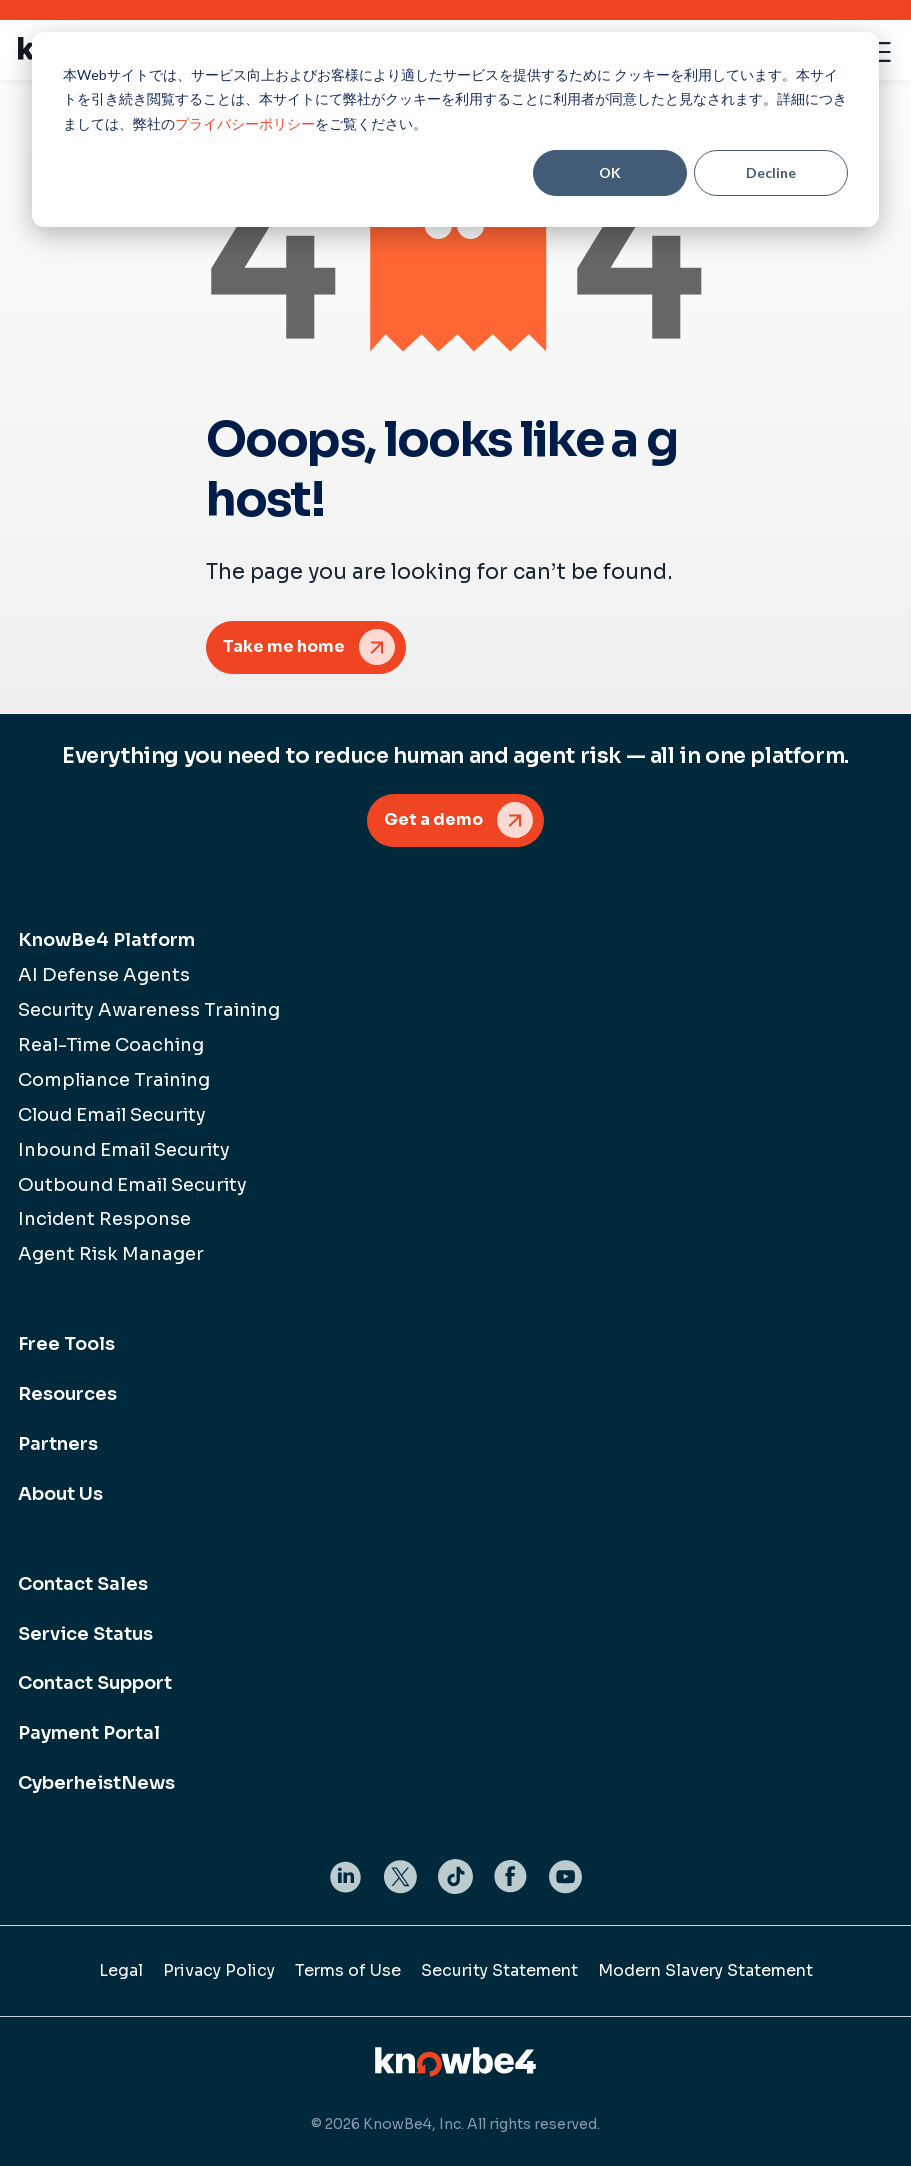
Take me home (284, 646)
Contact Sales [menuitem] (83, 1584)
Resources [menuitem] (67, 1394)
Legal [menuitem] (121, 1970)
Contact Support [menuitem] (95, 1683)
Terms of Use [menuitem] (348, 1970)
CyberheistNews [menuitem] (96, 1783)
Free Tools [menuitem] (66, 1344)
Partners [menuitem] (58, 1444)
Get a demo (433, 819)
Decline (771, 172)
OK (610, 172)
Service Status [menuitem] (85, 1634)
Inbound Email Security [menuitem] (124, 1150)
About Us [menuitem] (60, 1494)
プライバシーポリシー (245, 123)
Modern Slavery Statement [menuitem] (705, 1970)
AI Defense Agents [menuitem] (104, 975)
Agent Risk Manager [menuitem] (111, 1254)
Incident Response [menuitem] (104, 1219)
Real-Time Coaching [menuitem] (111, 1045)
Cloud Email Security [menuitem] (112, 1115)
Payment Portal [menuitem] (89, 1733)
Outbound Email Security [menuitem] (132, 1185)
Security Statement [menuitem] (499, 1970)
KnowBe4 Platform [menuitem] (106, 940)
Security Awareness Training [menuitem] (149, 1010)
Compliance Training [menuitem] (114, 1080)
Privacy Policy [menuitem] (219, 1970)
